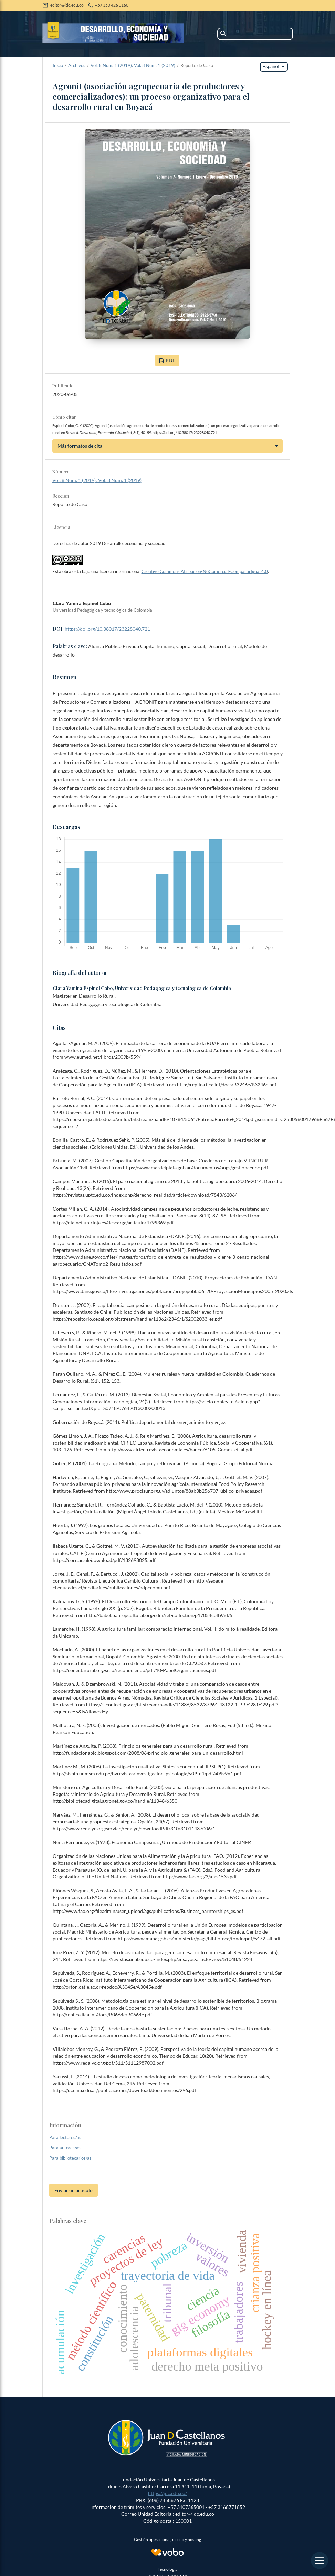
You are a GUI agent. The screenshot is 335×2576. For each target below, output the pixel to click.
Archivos (76, 65)
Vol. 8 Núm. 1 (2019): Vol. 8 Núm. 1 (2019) (133, 65)
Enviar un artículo (73, 2190)
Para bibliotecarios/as (70, 2158)
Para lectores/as (65, 2137)
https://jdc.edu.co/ (167, 2493)
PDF (170, 360)
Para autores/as (65, 2147)
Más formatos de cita (79, 446)
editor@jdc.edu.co (67, 5)
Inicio (58, 65)
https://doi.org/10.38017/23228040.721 (107, 629)
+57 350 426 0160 (111, 5)
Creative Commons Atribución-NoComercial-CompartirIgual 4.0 (205, 571)
